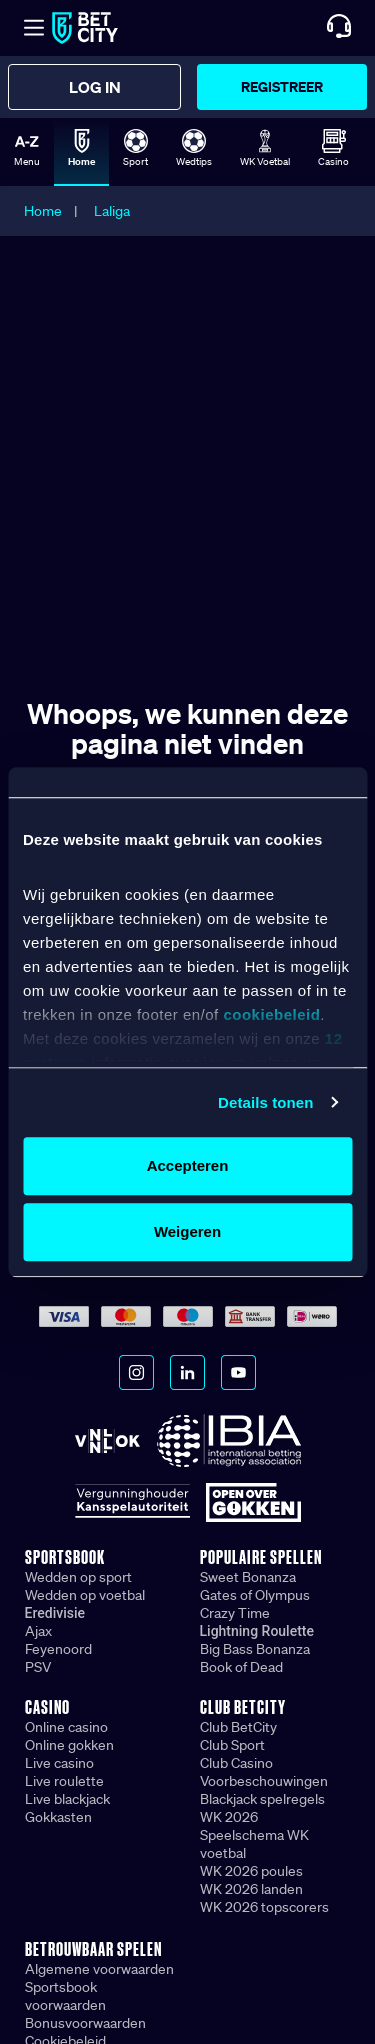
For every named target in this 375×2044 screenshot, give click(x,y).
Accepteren (188, 1165)
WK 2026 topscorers (264, 1907)
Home (43, 211)
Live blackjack (67, 1799)
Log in (95, 87)
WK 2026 (229, 1817)
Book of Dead (241, 1667)
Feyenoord (58, 1649)
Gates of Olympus (255, 1595)
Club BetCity (238, 1727)
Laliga (112, 211)
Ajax (38, 1631)
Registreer (282, 86)
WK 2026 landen (251, 1889)
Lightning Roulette (257, 1631)
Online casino (66, 1727)
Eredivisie (55, 1613)
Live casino (59, 1763)
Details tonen (265, 1102)
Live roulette (64, 1781)
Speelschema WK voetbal (254, 1844)
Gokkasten (58, 1817)
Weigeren (187, 1231)
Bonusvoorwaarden (85, 2023)
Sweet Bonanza (248, 1577)
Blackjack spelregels (262, 1799)
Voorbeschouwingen (264, 1781)
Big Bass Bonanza (255, 1649)
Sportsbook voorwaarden (65, 1996)
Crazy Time (235, 1613)
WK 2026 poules (251, 1871)
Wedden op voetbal (85, 1595)
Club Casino (236, 1763)
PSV (38, 1667)
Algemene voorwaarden (99, 1969)
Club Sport (232, 1745)
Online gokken (69, 1745)
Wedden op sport (78, 1577)
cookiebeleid (271, 1014)
